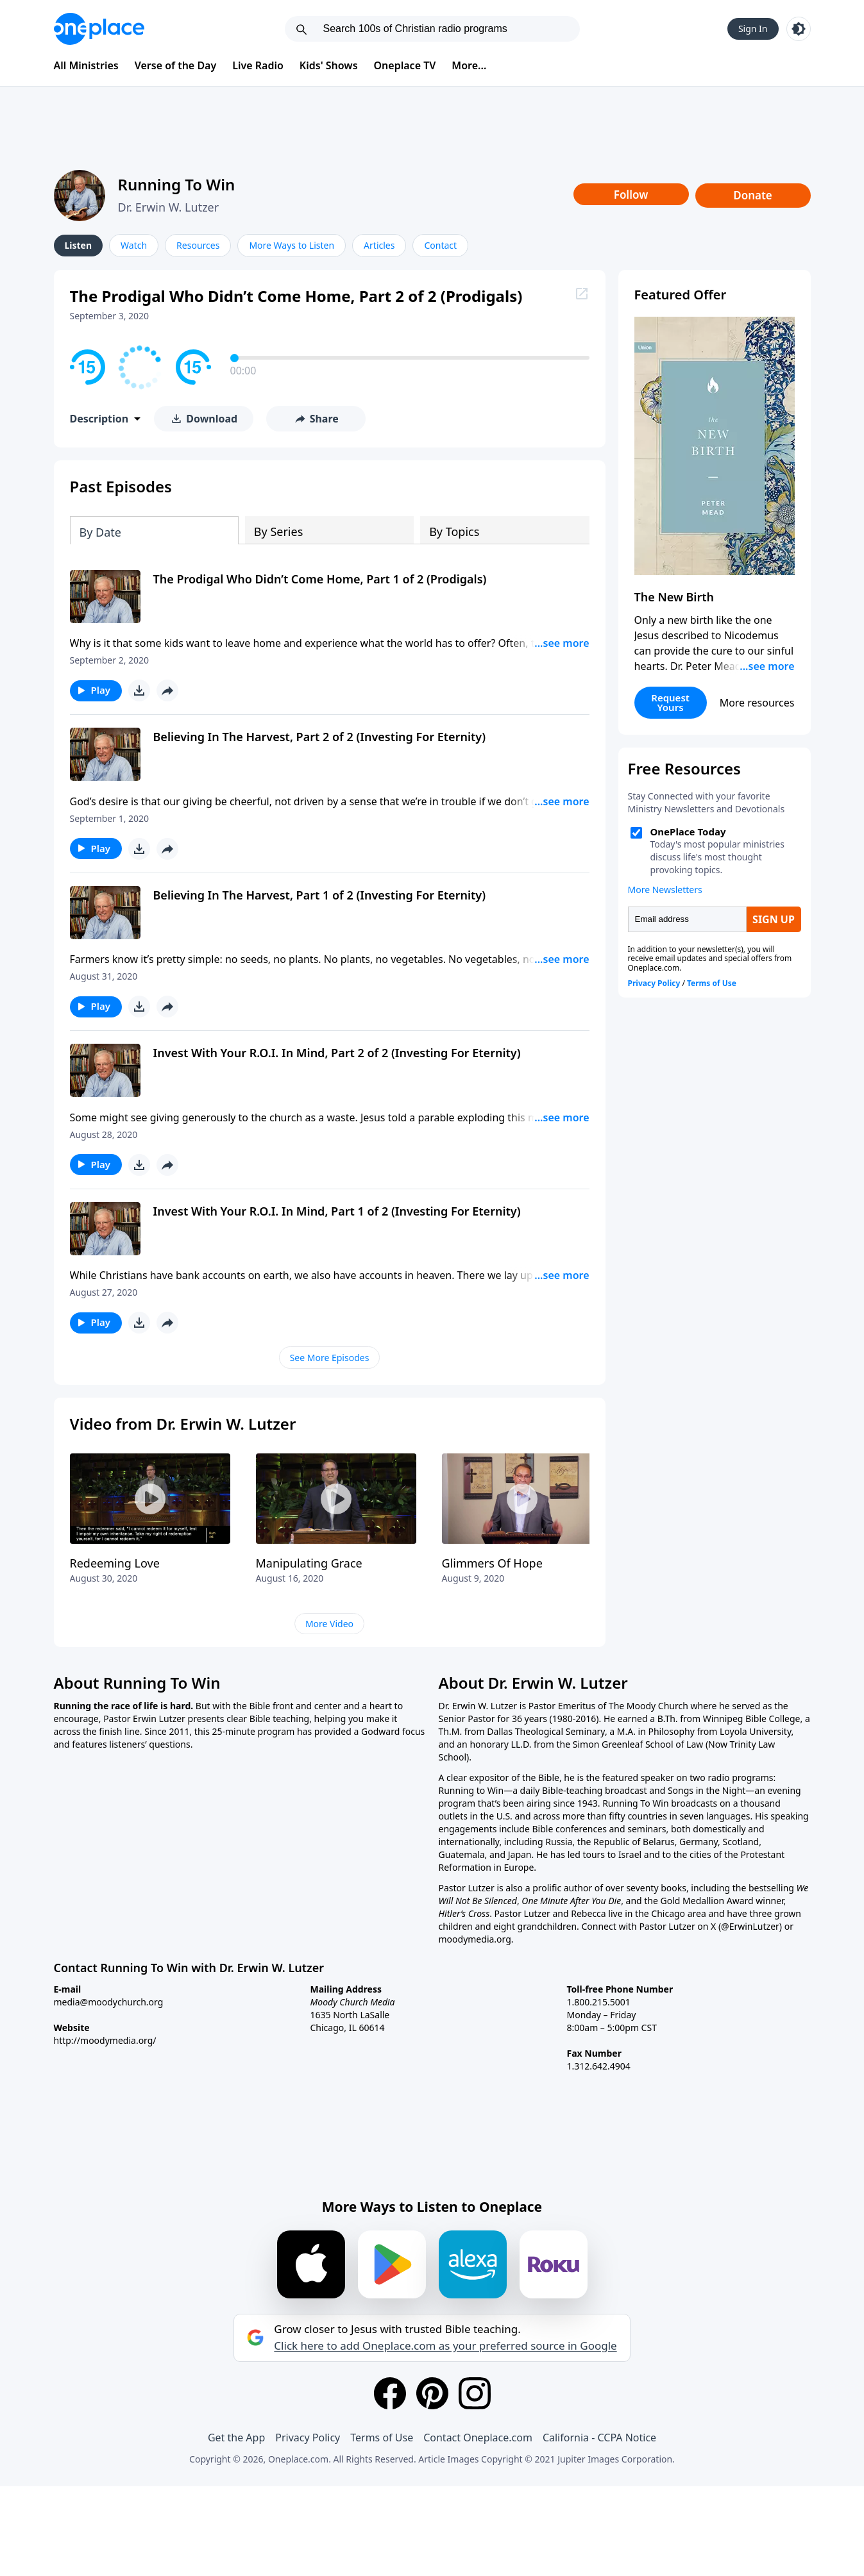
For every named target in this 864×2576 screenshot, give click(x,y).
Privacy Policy (307, 2437)
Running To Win (176, 184)
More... (469, 65)
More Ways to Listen (291, 245)
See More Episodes (329, 1357)
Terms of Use (381, 2437)
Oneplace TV (405, 65)
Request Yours (670, 702)
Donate (752, 195)
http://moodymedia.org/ (105, 2040)
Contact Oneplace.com (477, 2437)
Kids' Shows (329, 65)
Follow (631, 194)
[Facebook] (390, 2393)
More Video (329, 1624)
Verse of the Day (176, 65)
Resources (197, 245)
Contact (440, 245)
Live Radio (258, 65)
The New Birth (674, 597)
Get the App (236, 2437)
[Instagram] (475, 2393)
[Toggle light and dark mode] (798, 29)
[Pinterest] (432, 2393)
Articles (379, 245)
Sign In (753, 28)
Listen (78, 245)
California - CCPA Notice (599, 2437)
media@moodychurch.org (109, 2002)
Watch (134, 245)
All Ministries (86, 65)
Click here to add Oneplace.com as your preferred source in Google (445, 2346)
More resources (757, 703)
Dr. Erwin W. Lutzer (168, 207)
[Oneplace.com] (99, 29)
